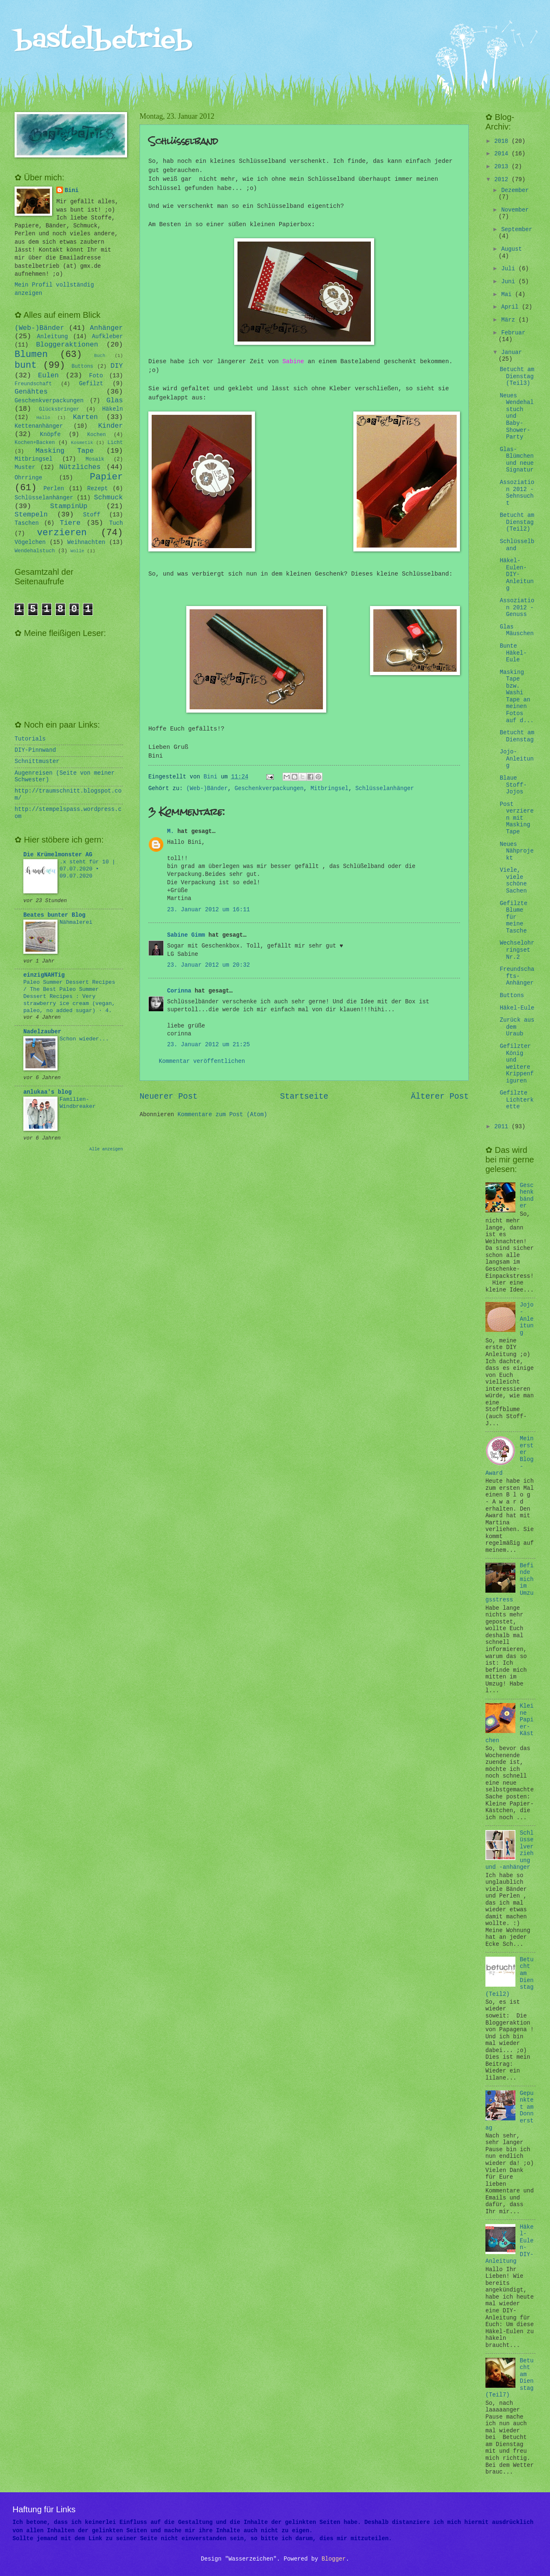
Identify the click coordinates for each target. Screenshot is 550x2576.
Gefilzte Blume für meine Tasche (513, 917)
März (509, 320)
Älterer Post (440, 1096)
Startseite (304, 1096)
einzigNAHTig (44, 975)
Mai (508, 295)
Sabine (293, 361)
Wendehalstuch (35, 551)
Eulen (48, 375)
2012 (502, 180)
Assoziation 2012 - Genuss (517, 608)
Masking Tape (64, 451)
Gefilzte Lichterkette (516, 1100)
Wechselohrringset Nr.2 (517, 950)
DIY (116, 366)
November (515, 210)
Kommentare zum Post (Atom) (222, 1115)
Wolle (77, 551)
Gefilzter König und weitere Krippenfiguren (516, 1063)
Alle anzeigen (106, 1149)
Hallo (43, 417)
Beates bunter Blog (54, 915)
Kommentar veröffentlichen (202, 1061)
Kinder (110, 426)
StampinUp (68, 506)
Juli (509, 269)
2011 (502, 1127)
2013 (502, 167)
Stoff (91, 515)
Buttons (82, 366)
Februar (513, 333)
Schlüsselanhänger (384, 789)
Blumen (31, 354)
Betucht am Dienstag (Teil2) (517, 522)
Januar (511, 352)
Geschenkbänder (527, 1195)
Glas (114, 400)
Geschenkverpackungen (269, 789)
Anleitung (52, 337)
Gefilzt (91, 384)
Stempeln (31, 515)
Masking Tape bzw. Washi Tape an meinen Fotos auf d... (516, 696)
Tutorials (30, 739)
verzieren (62, 533)
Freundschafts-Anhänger (517, 976)
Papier (106, 477)
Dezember (515, 190)
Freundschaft (33, 384)
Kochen (96, 435)
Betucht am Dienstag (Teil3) (517, 377)
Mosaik (95, 459)
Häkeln (112, 409)
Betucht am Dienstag (517, 736)
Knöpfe (50, 434)
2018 (502, 141)
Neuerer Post (169, 1096)
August (511, 249)
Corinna (179, 991)
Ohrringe (28, 478)
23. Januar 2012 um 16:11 (208, 910)
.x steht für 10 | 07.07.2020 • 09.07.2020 (87, 869)
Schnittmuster (37, 761)
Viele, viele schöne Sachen (513, 880)
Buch (99, 355)
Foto (96, 376)
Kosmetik (82, 442)
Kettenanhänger (39, 426)
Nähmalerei (76, 922)
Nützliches (79, 467)
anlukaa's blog (47, 1092)
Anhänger (106, 328)
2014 (502, 154)
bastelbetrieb (103, 41)
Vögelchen (30, 542)
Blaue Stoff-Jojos (513, 785)
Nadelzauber (42, 1032)
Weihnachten (86, 542)
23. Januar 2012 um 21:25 (208, 1045)
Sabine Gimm (186, 935)
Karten (85, 417)
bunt (26, 365)
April (511, 307)
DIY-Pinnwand (35, 750)
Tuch (116, 523)
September (516, 230)
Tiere (70, 523)
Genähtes (31, 392)
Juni (509, 282)
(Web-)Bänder (207, 789)
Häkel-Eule (517, 1008)
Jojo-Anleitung (516, 759)
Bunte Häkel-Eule (513, 653)
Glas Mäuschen (516, 630)
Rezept (97, 489)
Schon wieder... (84, 1039)
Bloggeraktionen (67, 345)
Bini (71, 190)
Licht (115, 443)
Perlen (53, 489)
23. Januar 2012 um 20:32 (208, 965)
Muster (25, 467)
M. (170, 831)
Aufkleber (107, 337)
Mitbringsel (329, 789)
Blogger (334, 2559)
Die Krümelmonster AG (57, 855)
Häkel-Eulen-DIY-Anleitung (516, 574)
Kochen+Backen (35, 443)
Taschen (27, 523)
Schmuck (108, 497)
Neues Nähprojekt (516, 851)
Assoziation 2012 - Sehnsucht (517, 492)
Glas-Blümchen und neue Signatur (516, 460)
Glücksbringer (59, 409)
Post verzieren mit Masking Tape (516, 818)
